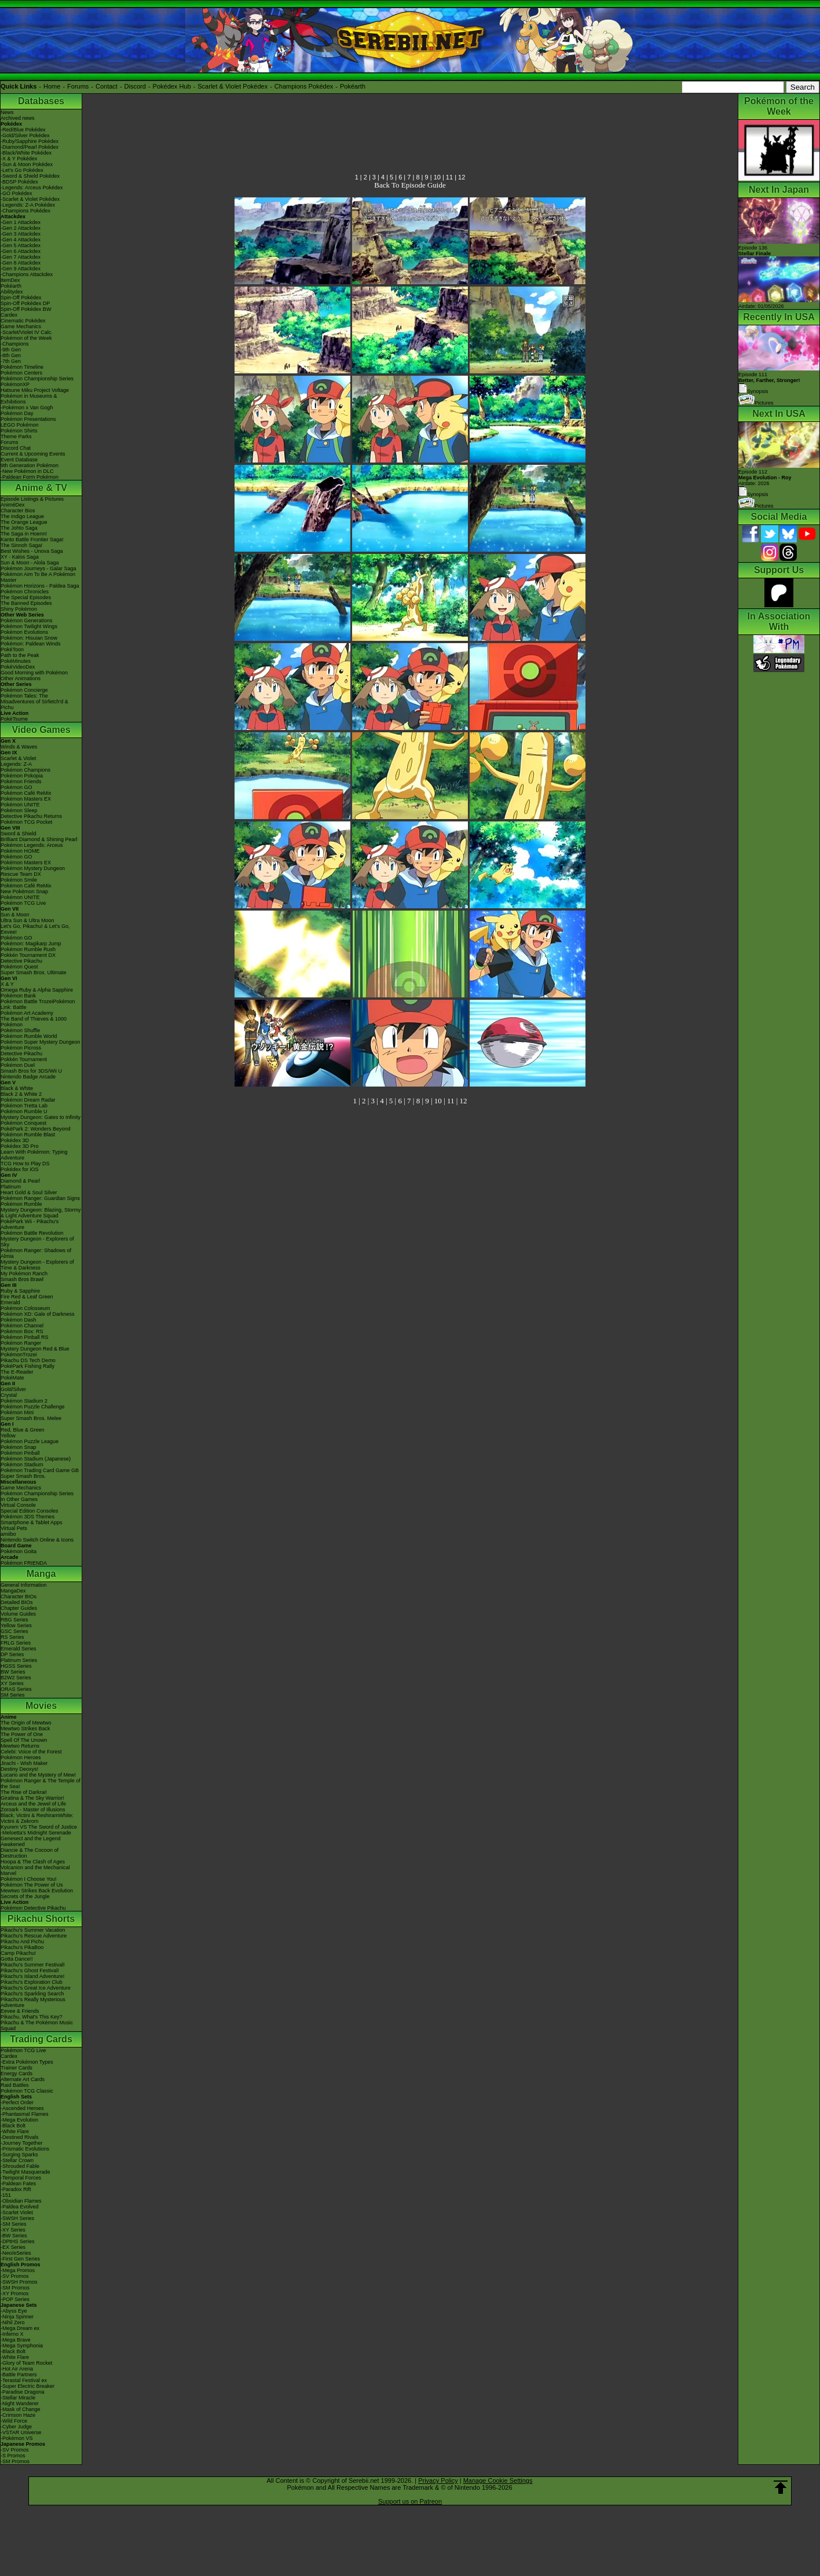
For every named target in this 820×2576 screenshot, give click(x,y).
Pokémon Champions (25, 770)
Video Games (41, 730)
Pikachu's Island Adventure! (32, 1976)
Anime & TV (41, 488)
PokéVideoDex (18, 667)
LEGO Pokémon (20, 425)
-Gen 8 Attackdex (21, 263)
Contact (107, 86)
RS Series (12, 1637)
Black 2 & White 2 (21, 1094)
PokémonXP (15, 384)
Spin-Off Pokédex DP (25, 303)
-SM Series (14, 2224)
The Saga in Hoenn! (24, 534)
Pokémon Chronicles (25, 592)
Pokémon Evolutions (24, 632)
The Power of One (22, 1734)
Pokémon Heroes (21, 1757)
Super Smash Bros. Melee (31, 1418)
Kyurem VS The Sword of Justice (39, 1827)
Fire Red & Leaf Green (27, 1297)
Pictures (756, 403)
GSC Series (14, 1631)
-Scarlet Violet (17, 2212)
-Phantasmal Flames (25, 2114)
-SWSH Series (17, 2218)
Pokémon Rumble (21, 1204)
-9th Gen (11, 350)
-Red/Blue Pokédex (23, 130)
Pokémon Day (17, 413)
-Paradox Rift (16, 2189)
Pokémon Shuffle (20, 1030)
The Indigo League (22, 516)
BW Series (13, 1672)
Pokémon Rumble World (29, 1036)
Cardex (9, 315)
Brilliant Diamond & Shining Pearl (39, 839)
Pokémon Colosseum (25, 1308)
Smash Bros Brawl (22, 1279)
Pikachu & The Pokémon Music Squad (37, 2025)
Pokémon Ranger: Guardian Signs (40, 1198)
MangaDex (13, 1591)
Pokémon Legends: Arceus (32, 845)
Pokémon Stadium (22, 1464)
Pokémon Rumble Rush (28, 949)
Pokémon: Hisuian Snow (29, 638)
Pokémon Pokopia (22, 776)
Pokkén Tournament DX (28, 955)
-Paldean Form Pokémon (29, 477)
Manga (41, 1574)
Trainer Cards (16, 2068)
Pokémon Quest (19, 967)
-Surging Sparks (19, 2154)
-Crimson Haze (18, 2415)
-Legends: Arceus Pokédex (32, 187)
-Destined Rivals (20, 2137)
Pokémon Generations (27, 620)
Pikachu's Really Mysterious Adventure (33, 2002)
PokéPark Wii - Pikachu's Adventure (29, 1224)
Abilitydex (12, 292)
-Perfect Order (17, 2102)
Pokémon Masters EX (26, 799)
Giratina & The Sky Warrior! (32, 1798)
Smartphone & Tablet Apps (31, 1522)
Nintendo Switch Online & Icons (37, 1540)
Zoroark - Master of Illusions (33, 1809)
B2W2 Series (16, 1677)
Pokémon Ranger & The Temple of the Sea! (40, 1783)
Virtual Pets (14, 1528)
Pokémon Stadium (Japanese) (36, 1459)
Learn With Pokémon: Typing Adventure (34, 1155)
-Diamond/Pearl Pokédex (29, 147)
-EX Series (13, 2247)
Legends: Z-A (16, 764)
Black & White (17, 1088)
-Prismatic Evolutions (25, 2149)
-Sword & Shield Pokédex (30, 176)
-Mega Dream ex (20, 2328)
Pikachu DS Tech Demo (28, 1360)
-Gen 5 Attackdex (21, 245)
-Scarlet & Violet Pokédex (30, 199)
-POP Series (15, 2299)
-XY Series (13, 2230)
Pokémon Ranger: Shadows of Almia (36, 1253)
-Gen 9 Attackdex (21, 268)
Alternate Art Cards (23, 2079)
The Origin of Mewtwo (26, 1723)
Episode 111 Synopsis (769, 383)
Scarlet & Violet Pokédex (232, 86)
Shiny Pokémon (19, 609)
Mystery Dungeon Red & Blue (35, 1349)
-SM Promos (15, 2288)
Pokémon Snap (18, 1447)
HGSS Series (16, 1666)
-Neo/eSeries (16, 2253)
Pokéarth (352, 86)
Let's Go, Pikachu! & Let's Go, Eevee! (35, 929)
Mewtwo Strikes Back (25, 1728)
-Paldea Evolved (20, 2207)
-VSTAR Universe (21, 2432)
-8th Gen (11, 355)
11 (449, 177)
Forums (78, 86)
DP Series (12, 1654)
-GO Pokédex (16, 193)
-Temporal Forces (21, 2178)
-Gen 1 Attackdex (21, 222)
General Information (24, 1585)
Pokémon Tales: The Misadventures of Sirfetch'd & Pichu (34, 701)
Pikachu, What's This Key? (32, 2017)
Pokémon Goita (18, 1551)
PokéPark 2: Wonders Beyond (35, 1129)
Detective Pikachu (21, 961)
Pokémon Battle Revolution (32, 1233)
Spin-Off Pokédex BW (26, 309)
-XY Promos (14, 2293)
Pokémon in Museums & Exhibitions (29, 399)
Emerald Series (18, 1649)
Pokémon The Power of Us (32, 1885)
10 (437, 177)
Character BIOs (18, 1596)
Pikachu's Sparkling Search (32, 1994)
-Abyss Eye (14, 2311)
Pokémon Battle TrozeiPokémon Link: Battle (38, 1004)
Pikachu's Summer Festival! (33, 1965)
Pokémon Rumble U (24, 1111)
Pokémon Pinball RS (25, 1337)
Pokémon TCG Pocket (26, 822)
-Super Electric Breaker (27, 2386)
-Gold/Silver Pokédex (25, 135)
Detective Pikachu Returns (31, 816)
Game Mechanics (21, 326)
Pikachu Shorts (41, 1919)
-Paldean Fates (18, 2183)
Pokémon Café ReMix (26, 793)
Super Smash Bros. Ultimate (34, 972)
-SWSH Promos (19, 2282)
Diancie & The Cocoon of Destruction (29, 1853)
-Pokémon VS (17, 2438)
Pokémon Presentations (28, 419)
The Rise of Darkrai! (24, 1792)
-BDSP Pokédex (19, 182)
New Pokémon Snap (24, 891)
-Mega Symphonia (22, 2346)
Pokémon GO (16, 787)
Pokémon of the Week (26, 338)
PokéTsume (14, 719)
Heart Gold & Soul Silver (29, 1192)
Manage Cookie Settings (498, 2480)
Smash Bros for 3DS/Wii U (31, 1071)
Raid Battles (15, 2085)
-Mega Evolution (19, 2120)
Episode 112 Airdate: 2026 (765, 477)
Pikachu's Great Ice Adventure (36, 1988)
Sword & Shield (18, 833)
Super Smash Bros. (23, 1476)
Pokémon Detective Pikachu (33, 1908)
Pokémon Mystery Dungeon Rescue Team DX (33, 871)
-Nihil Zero (13, 2322)
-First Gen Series (20, 2259)
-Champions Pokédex (25, 211)
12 (461, 177)
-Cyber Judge (16, 2427)
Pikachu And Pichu (22, 1941)
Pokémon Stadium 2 (24, 1401)
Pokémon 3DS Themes (27, 1517)
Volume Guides (18, 1614)
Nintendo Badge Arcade (28, 1077)
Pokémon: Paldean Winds (31, 644)
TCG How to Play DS (25, 1163)
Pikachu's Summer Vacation (33, 1930)
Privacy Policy (437, 2480)
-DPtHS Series (18, 2241)
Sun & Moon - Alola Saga (30, 563)
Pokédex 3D (15, 1140)
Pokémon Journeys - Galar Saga (38, 568)
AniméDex (13, 505)
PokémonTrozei (19, 1354)
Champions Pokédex (304, 86)
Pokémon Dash (18, 1320)
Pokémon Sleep (19, 810)
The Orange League (24, 522)
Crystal (9, 1395)
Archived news (18, 118)
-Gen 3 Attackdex (21, 234)
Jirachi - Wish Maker (24, 1763)
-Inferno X (12, 2334)
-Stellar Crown (17, 2160)
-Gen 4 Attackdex (21, 240)
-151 (6, 2195)
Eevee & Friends (20, 2011)
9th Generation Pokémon (29, 465)
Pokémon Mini (17, 1412)
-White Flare (15, 2131)
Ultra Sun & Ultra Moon (27, 920)
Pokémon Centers (21, 373)
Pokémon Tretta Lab (24, 1106)
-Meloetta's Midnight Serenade (36, 1833)
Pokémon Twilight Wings (29, 626)
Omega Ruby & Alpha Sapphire (37, 990)
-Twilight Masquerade (25, 2172)
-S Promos (13, 2455)
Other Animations (21, 678)
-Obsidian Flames (21, 2201)
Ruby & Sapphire (20, 1291)
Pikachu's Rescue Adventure (34, 1936)
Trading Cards (41, 2039)
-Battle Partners (19, 2374)
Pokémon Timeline (22, 367)
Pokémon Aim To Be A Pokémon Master (38, 577)
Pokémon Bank (18, 996)
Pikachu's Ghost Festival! (30, 1970)
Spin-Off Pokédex (21, 297)
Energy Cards (16, 2073)
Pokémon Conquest (23, 1123)
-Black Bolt (13, 2126)
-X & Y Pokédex (19, 159)
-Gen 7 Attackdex (21, 257)
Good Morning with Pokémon (34, 673)
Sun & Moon (15, 915)
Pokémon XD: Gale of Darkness (38, 1314)
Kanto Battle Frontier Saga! (32, 539)
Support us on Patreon (410, 2501)
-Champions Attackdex (27, 274)
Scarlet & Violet (18, 758)
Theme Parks (16, 436)
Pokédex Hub (172, 86)
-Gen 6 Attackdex (21, 251)
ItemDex (10, 280)
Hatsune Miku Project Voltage (35, 390)
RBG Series (14, 1620)
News (7, 112)
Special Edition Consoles (29, 1511)
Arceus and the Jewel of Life (33, 1804)
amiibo (8, 1534)
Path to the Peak (20, 655)
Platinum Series (19, 1660)
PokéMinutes (16, 661)
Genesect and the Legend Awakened (31, 1841)
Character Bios (18, 510)
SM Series (13, 1695)
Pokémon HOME (20, 851)
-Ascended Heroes (22, 2108)
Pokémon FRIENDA (24, 1563)
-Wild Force (14, 2421)
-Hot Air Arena (17, 2369)
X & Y (7, 984)
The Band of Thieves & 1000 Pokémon (34, 1022)
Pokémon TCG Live (23, 903)
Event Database (19, 460)
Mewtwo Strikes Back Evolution (37, 1891)
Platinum (11, 1187)
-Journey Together (21, 2143)
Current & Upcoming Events (33, 454)
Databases (41, 101)
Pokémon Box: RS (22, 1331)
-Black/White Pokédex (26, 153)
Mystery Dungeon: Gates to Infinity (40, 1117)
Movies (41, 1706)
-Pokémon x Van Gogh (27, 407)
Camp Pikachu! (18, 1953)
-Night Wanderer (20, 2403)
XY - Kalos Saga (20, 557)
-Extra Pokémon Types (27, 2062)
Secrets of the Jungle (25, 1896)
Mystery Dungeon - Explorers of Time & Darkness (37, 1265)
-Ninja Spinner (17, 2317)
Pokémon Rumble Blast (28, 1134)
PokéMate (12, 1378)
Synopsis (753, 494)
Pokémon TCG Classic (27, 2091)
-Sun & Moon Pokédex (27, 164)
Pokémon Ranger (21, 1343)
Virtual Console (18, 1505)
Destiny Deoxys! (19, 1769)
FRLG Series (16, 1643)
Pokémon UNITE (20, 805)
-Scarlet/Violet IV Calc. (27, 332)
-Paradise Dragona (23, 2392)
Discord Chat (16, 448)
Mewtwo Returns (20, 1746)
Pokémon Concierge (24, 690)
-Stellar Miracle (18, 2398)
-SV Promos (15, 2276)
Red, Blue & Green (23, 1430)
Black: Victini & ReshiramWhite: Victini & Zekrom (37, 1818)
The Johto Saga (19, 528)
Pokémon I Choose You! (29, 1879)
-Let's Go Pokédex (22, 170)
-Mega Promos (18, 2270)
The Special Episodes (26, 597)
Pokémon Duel (18, 1065)
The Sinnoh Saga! (21, 545)
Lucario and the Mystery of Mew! (38, 1775)
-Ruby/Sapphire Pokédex (29, 141)
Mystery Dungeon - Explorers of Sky (37, 1241)
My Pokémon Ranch (24, 1273)
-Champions (15, 344)
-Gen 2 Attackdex (21, 228)
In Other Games (19, 1499)
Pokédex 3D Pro (20, 1146)
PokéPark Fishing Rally (27, 1366)
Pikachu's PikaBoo (22, 1947)
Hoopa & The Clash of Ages (33, 1862)
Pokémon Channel (22, 1326)
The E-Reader (17, 1372)
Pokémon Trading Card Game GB (40, 1470)
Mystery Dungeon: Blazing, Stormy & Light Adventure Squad (41, 1213)
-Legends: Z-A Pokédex (28, 205)
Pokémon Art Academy (27, 1013)
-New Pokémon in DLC (27, 471)
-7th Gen (11, 361)
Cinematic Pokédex (23, 321)
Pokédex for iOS (20, 1169)
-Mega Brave (16, 2340)
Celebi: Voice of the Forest (31, 1752)
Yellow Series (16, 1625)
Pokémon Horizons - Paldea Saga (40, 586)
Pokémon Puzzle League (29, 1441)
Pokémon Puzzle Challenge (33, 1407)
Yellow (8, 1436)
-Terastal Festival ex (24, 2380)
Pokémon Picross (21, 1048)
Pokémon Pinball (20, 1453)
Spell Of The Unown (24, 1740)
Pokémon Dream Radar (28, 1100)
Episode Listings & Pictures (32, 499)
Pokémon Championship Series (37, 378)
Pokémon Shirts (19, 431)
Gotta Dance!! (17, 1959)
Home (51, 86)
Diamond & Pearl (20, 1181)
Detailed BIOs (17, 1602)
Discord (135, 86)
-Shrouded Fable (20, 2166)
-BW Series (14, 2236)
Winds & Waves (19, 747)
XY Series (12, 1683)
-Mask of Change (21, 2409)
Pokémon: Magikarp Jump (31, 943)
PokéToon (12, 649)
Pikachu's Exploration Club (32, 1982)
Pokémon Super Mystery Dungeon (40, 1042)
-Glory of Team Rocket (26, 2363)
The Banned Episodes (26, 603)
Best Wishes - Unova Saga (32, 551)
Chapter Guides (19, 1608)
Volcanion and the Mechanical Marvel (35, 1870)
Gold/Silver (13, 1389)
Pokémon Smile (19, 880)
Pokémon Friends (21, 781)
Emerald (10, 1302)
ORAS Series (16, 1689)
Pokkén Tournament (24, 1059)
